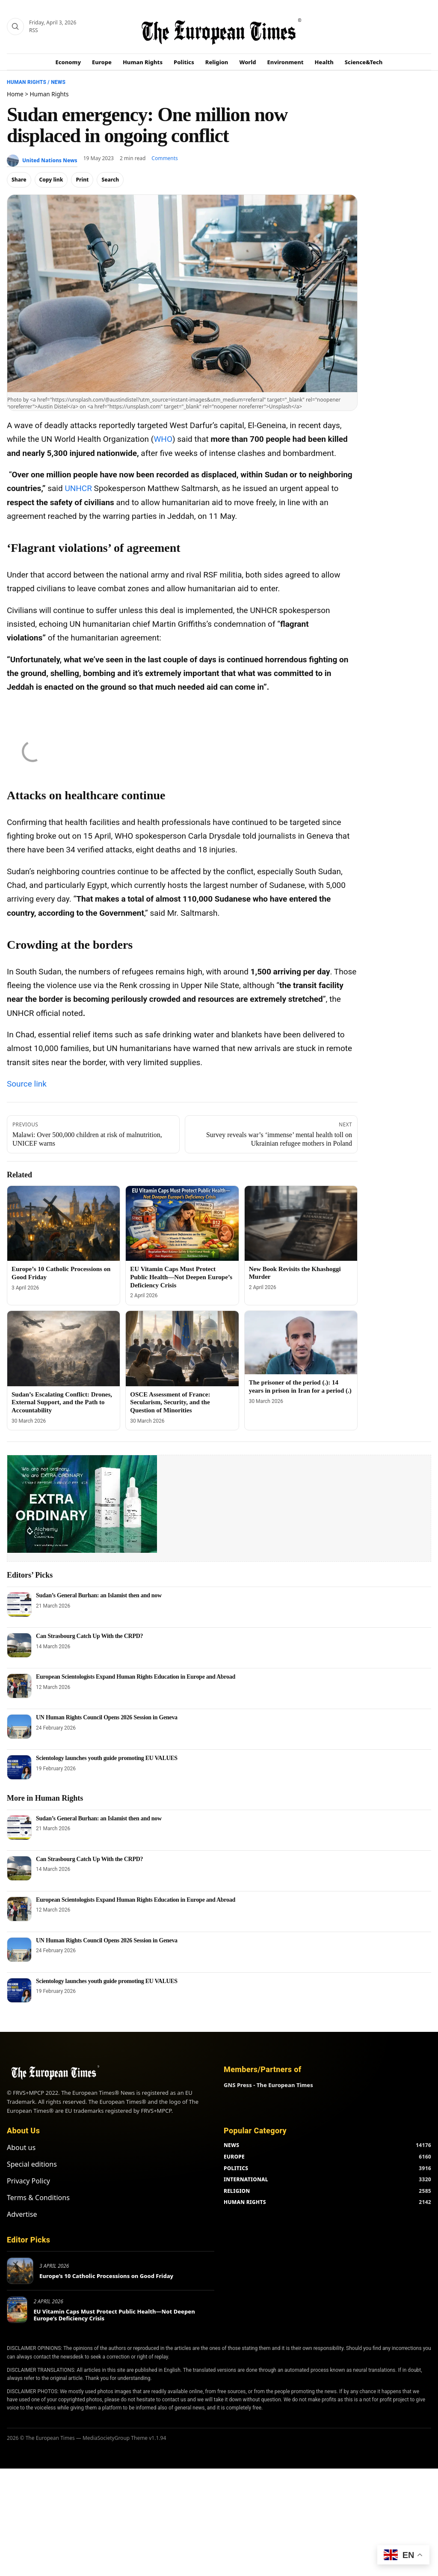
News (58, 82)
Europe (102, 62)
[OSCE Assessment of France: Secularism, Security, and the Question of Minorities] (182, 1348)
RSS (33, 30)
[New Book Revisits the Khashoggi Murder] (301, 1223)
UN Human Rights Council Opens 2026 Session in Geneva (107, 1717)
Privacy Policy (28, 2181)
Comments (164, 158)
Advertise (22, 2214)
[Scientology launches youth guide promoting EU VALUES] (19, 1767)
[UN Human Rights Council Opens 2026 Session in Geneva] (19, 1727)
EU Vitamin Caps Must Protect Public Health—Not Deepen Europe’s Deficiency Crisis (181, 1277)
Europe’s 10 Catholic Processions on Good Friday (106, 2276)
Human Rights (143, 62)
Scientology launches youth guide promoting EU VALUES (107, 1758)
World (247, 62)
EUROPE (234, 2156)
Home (15, 94)
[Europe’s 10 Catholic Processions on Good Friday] (63, 1223)
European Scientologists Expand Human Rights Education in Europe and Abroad (135, 1677)
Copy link (51, 179)
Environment (285, 62)
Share (19, 179)
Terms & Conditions (38, 2197)
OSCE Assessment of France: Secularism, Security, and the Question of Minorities (170, 1402)
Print (82, 179)
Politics (184, 62)
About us (21, 2147)
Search (110, 179)
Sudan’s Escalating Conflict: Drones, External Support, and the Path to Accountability (62, 1402)
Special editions (32, 2164)
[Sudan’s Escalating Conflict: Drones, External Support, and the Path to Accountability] (63, 1348)
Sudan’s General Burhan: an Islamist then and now (99, 1595)
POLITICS (236, 2168)
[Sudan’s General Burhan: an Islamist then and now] (19, 1605)
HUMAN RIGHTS (245, 2202)
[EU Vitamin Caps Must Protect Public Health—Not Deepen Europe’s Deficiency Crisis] (182, 1223)
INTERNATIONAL (246, 2179)
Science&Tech (364, 62)
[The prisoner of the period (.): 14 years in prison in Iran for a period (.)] (301, 1342)
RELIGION (237, 2191)
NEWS (231, 2145)
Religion (216, 62)
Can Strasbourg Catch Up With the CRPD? (89, 1636)
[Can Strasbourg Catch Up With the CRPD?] (19, 1645)
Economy (68, 62)
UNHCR (78, 488)
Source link (27, 1084)
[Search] (15, 26)
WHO (163, 439)
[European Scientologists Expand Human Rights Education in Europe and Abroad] (19, 1686)
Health (324, 62)
